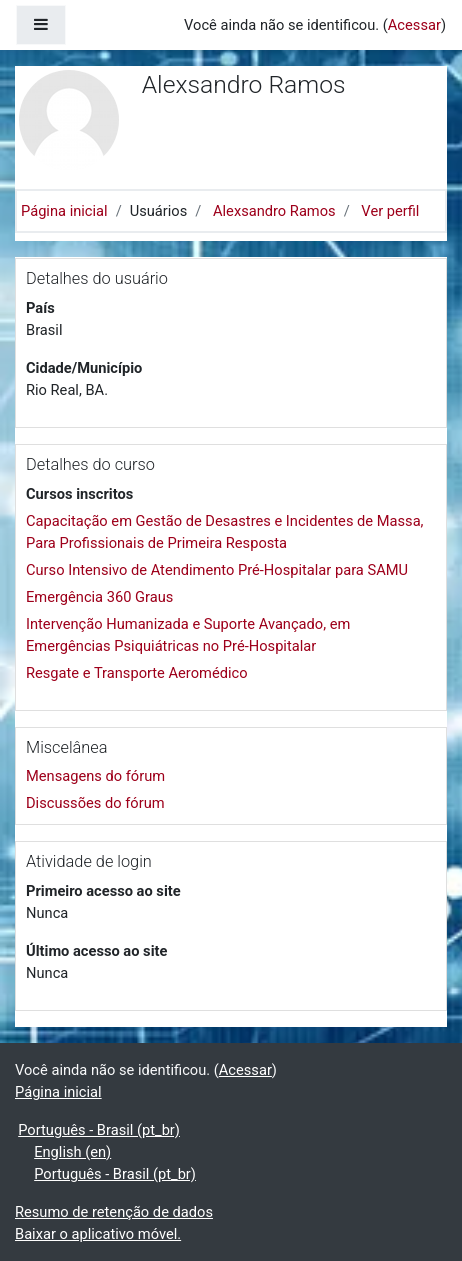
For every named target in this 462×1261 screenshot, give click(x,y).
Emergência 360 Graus (99, 597)
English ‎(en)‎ (72, 1152)
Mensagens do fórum (95, 776)
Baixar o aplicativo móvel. (98, 1234)
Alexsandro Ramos (274, 211)
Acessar (414, 25)
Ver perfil (390, 211)
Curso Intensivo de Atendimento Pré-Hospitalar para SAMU (217, 570)
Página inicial (64, 211)
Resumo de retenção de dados (114, 1212)
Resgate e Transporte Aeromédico (137, 673)
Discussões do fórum (95, 803)
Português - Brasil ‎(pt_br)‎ (99, 1130)
